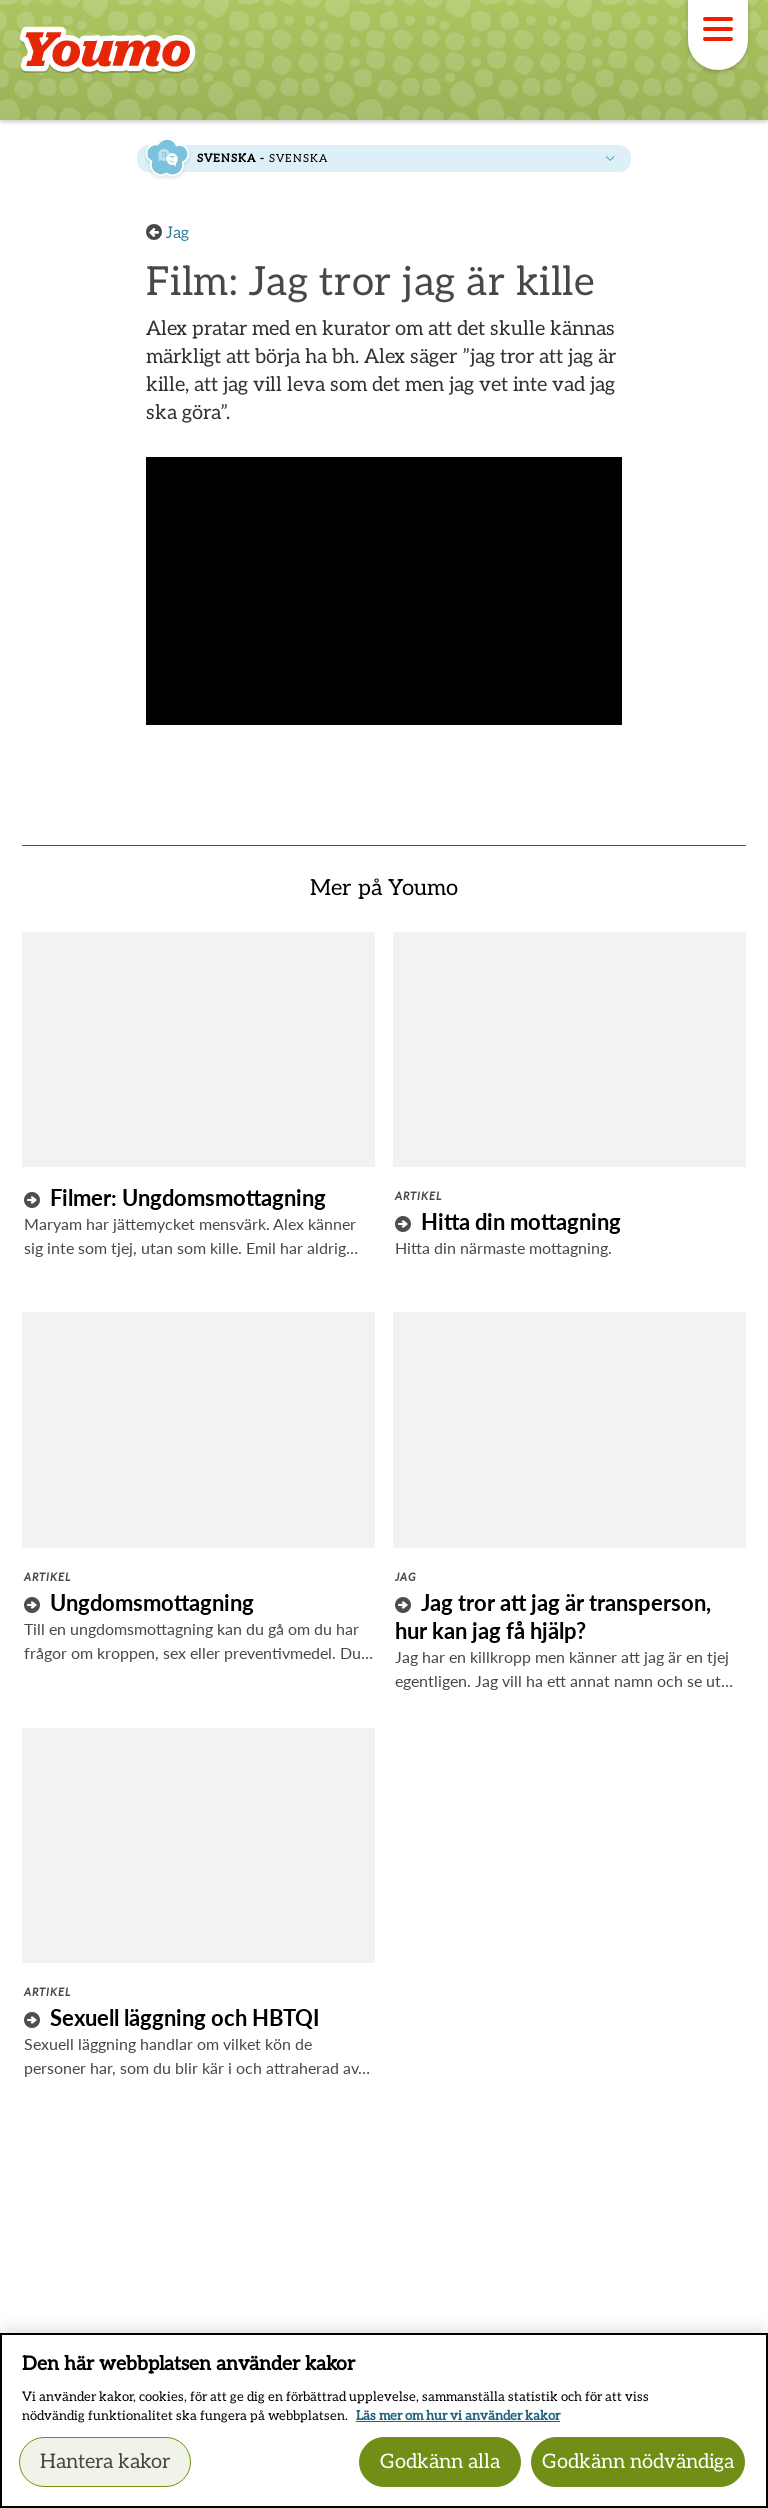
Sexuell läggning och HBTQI (185, 2017)
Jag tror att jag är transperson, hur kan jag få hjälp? (553, 1616)
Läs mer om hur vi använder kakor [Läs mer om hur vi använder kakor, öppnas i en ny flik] (458, 2416)
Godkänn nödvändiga (638, 2462)
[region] (384, 2420)
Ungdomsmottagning (152, 1602)
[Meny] (718, 35)
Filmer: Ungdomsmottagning (188, 1197)
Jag (177, 233)
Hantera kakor (105, 2462)
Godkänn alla (440, 2462)
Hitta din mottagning (521, 1221)
